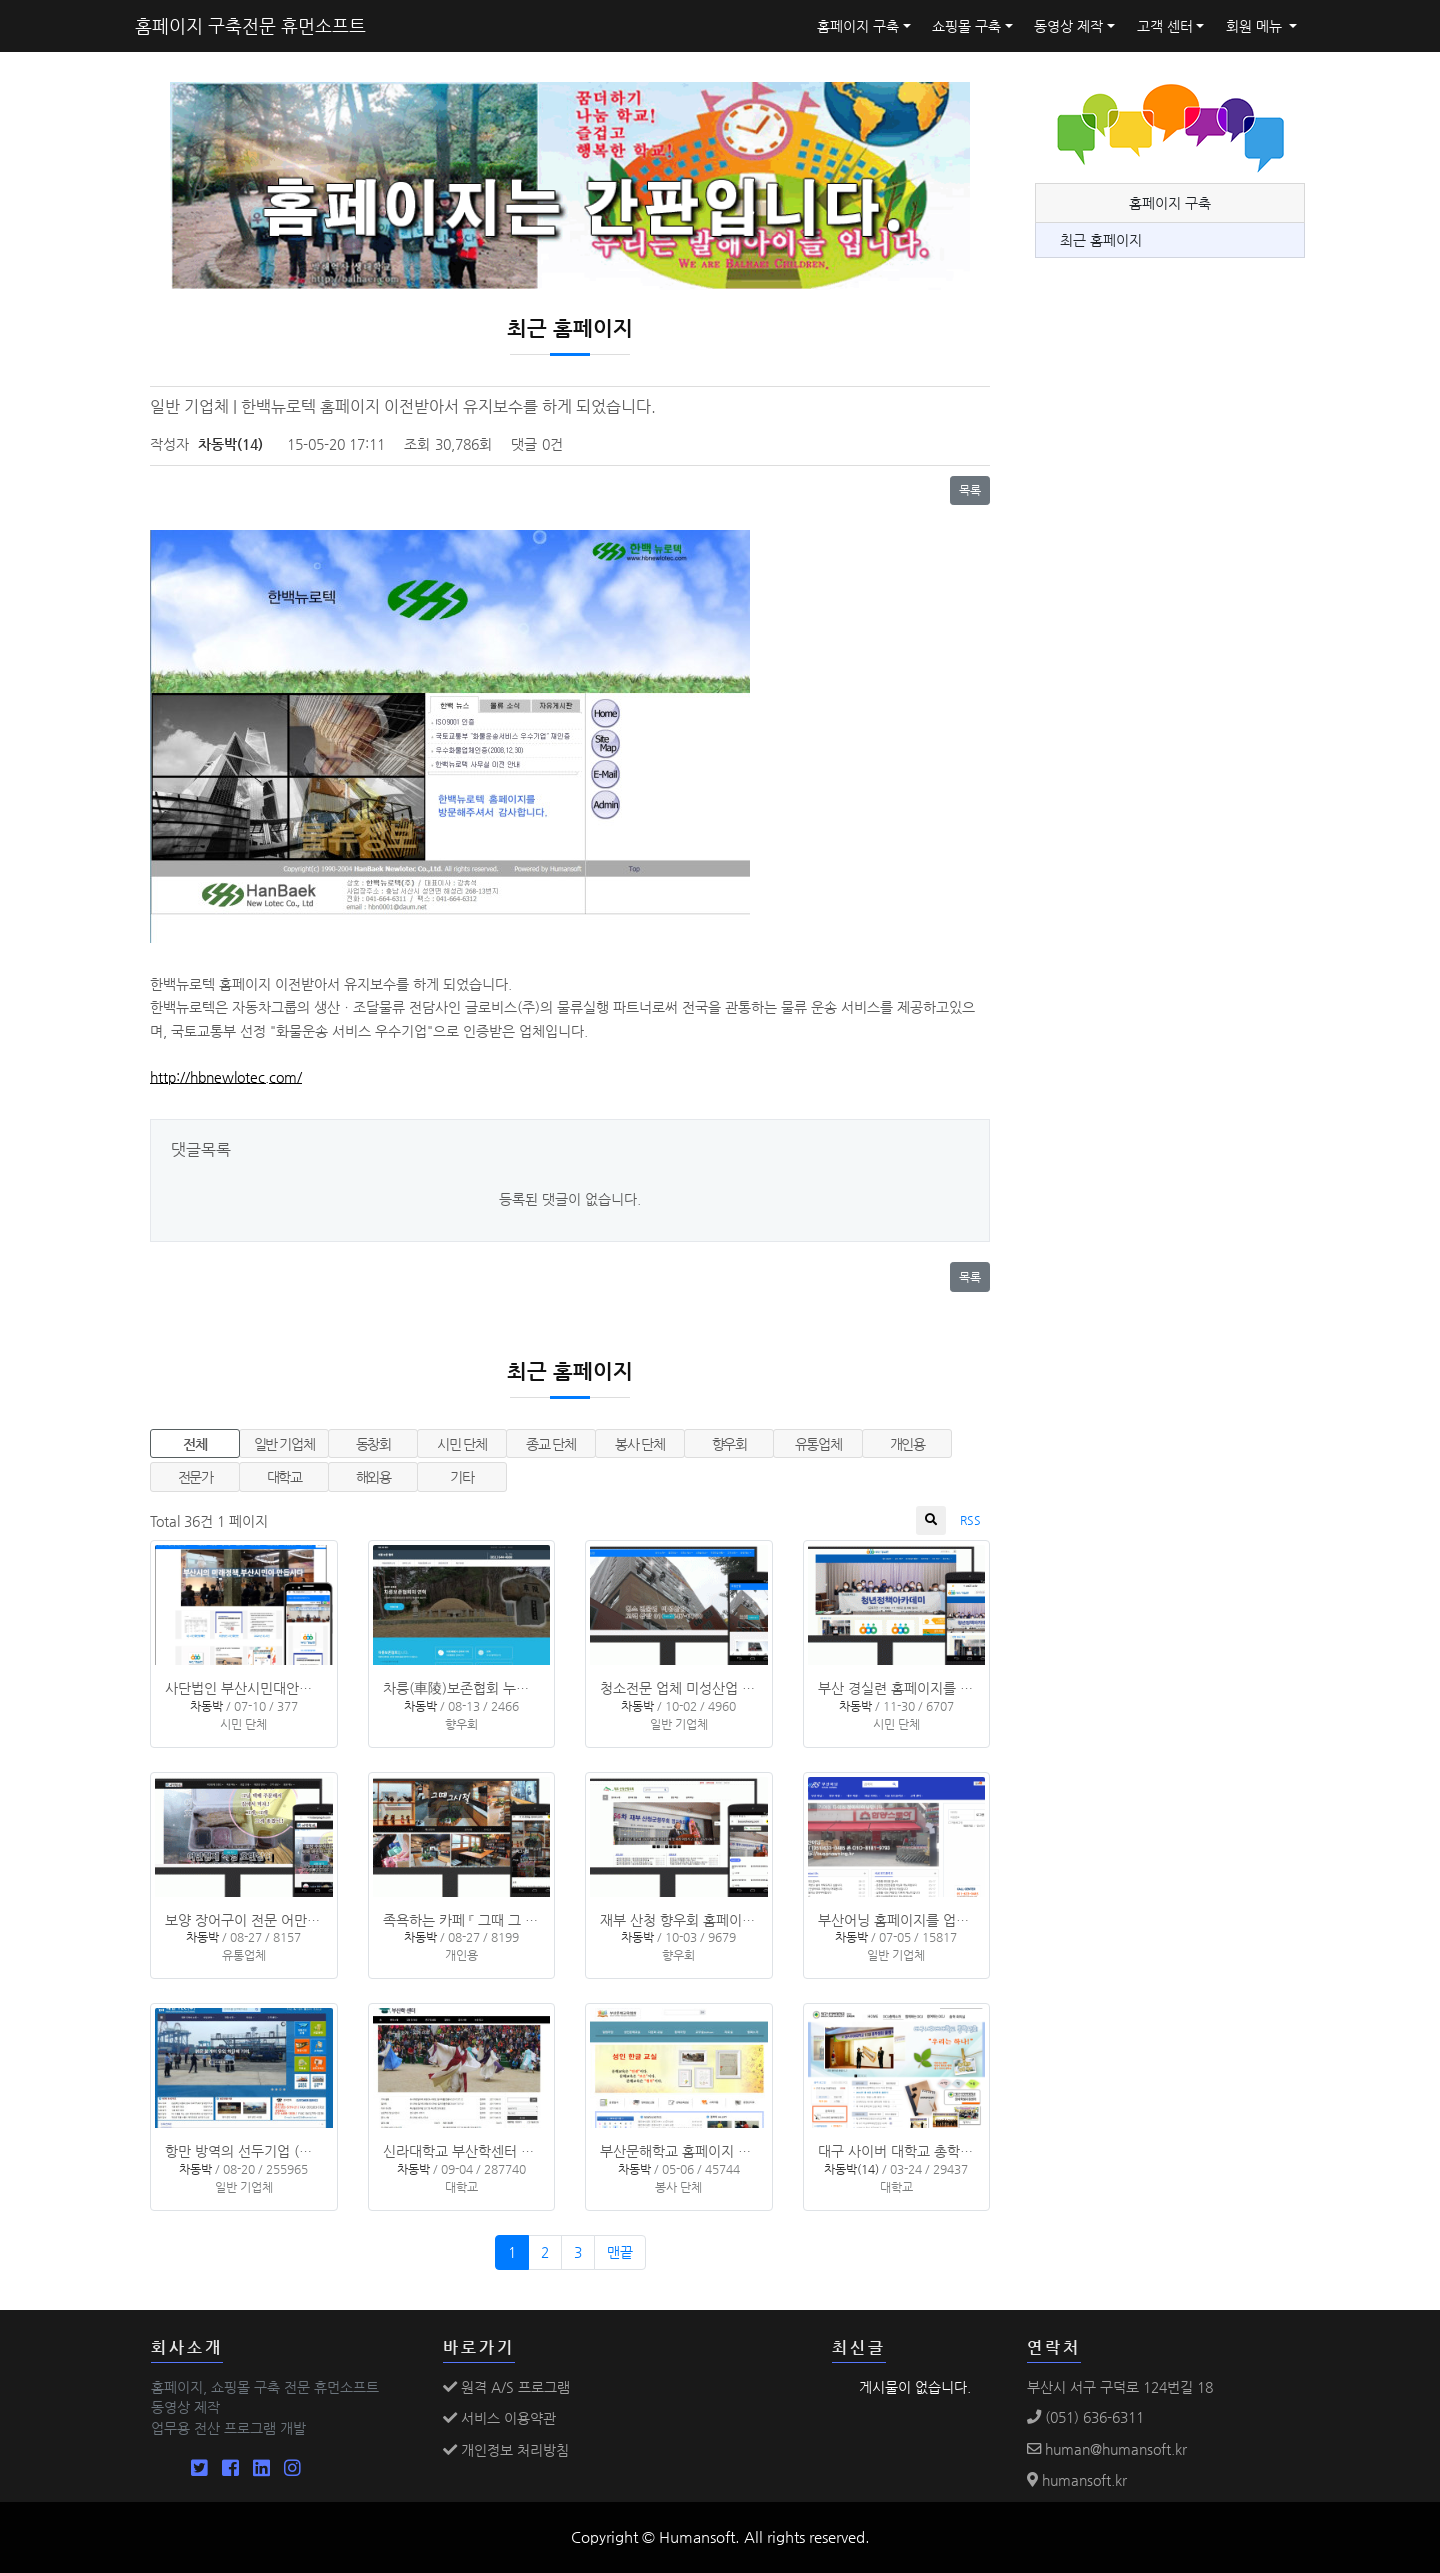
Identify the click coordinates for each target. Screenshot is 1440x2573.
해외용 (373, 1477)
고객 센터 (1165, 26)
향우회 (729, 1444)
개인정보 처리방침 (506, 2450)
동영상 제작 (1068, 26)
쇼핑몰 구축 (966, 26)
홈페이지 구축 (858, 26)
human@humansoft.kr (1107, 2449)
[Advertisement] (1185, 725)
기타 (461, 1477)
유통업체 (818, 1444)
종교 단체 (550, 1444)
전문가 (195, 1477)
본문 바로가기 (0, 0)
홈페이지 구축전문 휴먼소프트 (250, 26)
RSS (970, 1520)
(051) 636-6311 (1085, 2417)
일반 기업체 (284, 1444)
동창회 (373, 1444)
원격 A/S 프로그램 (506, 2387)
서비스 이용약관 (499, 2418)
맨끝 (620, 2252)
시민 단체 (461, 1444)
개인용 (907, 1444)
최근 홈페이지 (1101, 240)
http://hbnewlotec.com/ (226, 1077)
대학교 (284, 1477)
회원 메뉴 (1256, 26)
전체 (194, 1444)
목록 (970, 490)
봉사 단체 (639, 1444)
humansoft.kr (1077, 2480)
